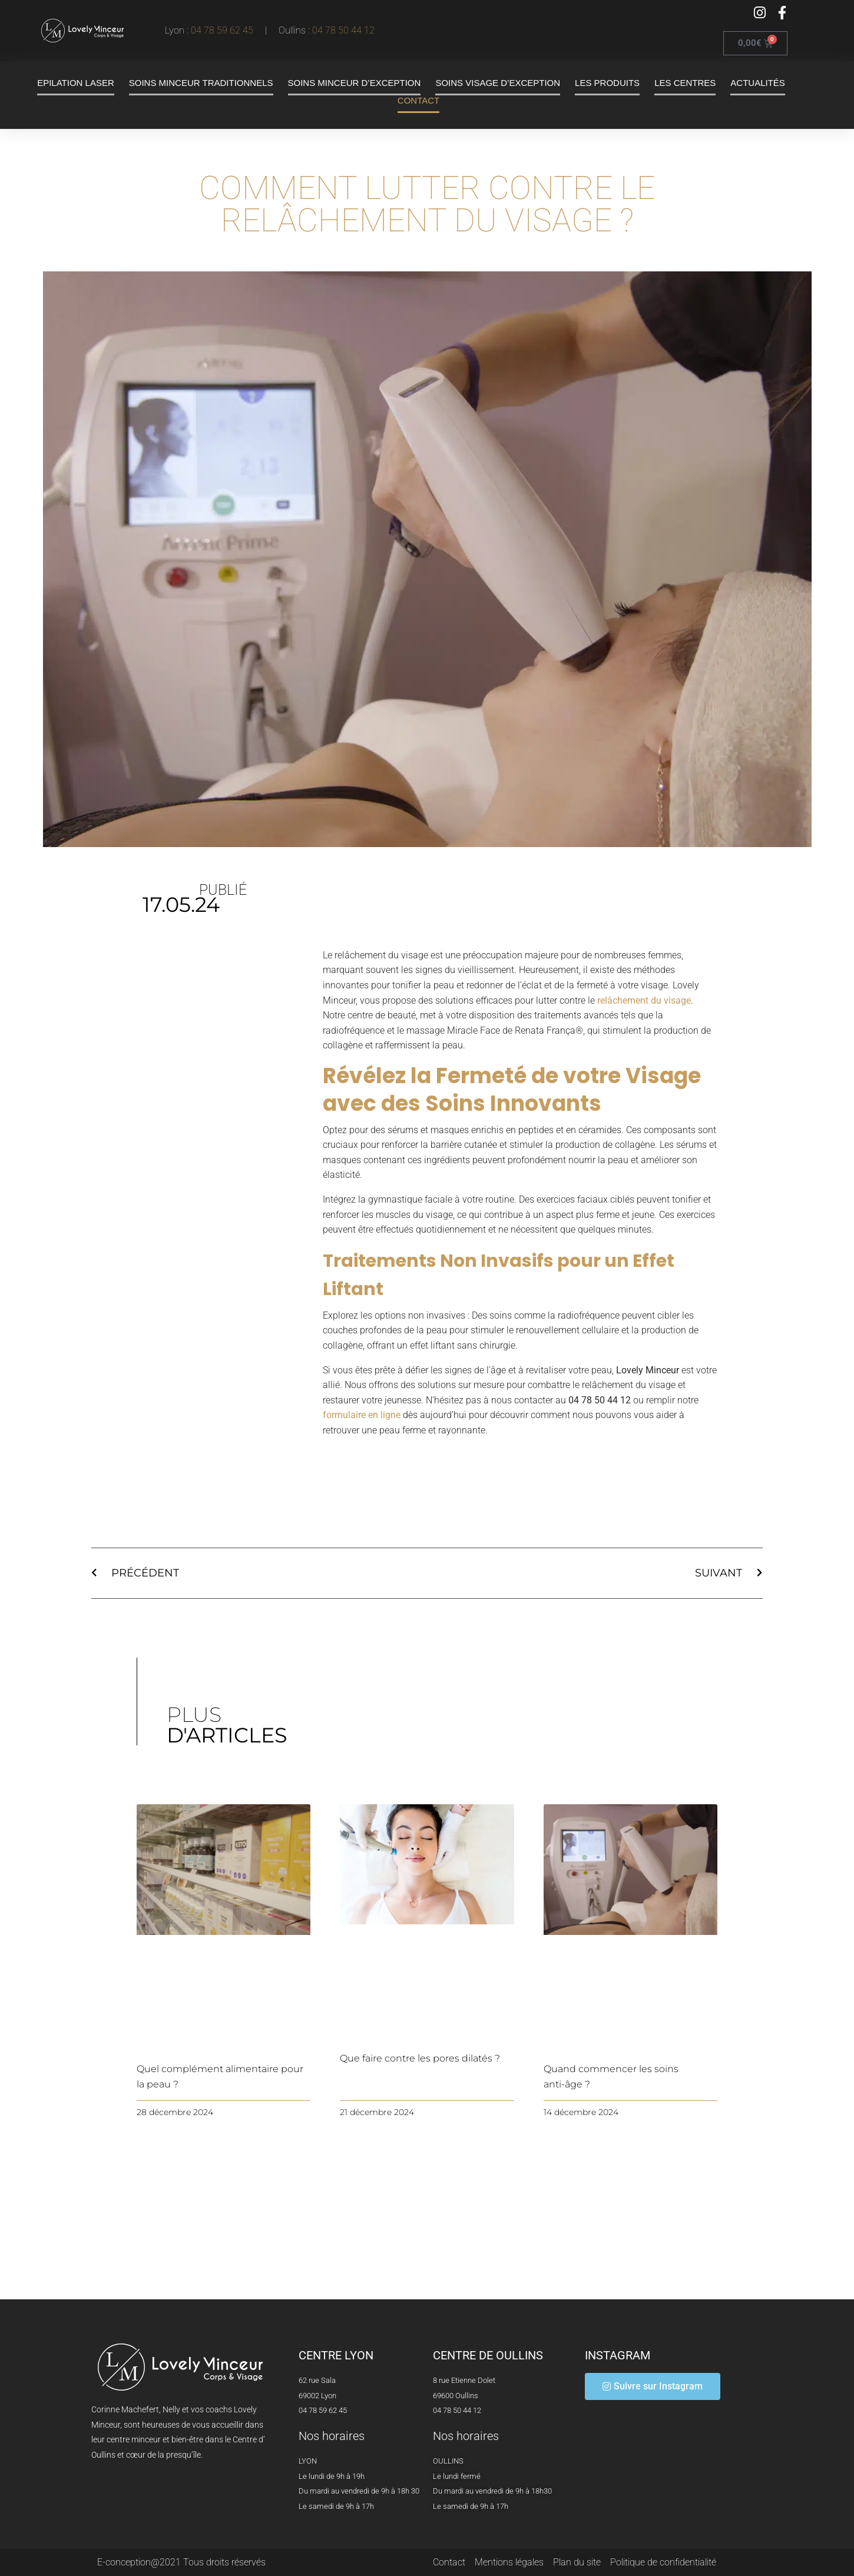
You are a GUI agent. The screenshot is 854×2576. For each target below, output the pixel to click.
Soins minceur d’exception (354, 83)
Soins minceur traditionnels (201, 83)
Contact (418, 100)
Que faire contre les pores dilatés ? (420, 2058)
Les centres (685, 83)
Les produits (607, 83)
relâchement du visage (644, 1000)
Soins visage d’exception (497, 83)
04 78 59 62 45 (224, 30)
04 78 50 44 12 (343, 30)
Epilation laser (75, 83)
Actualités (757, 83)
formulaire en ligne (361, 1414)
